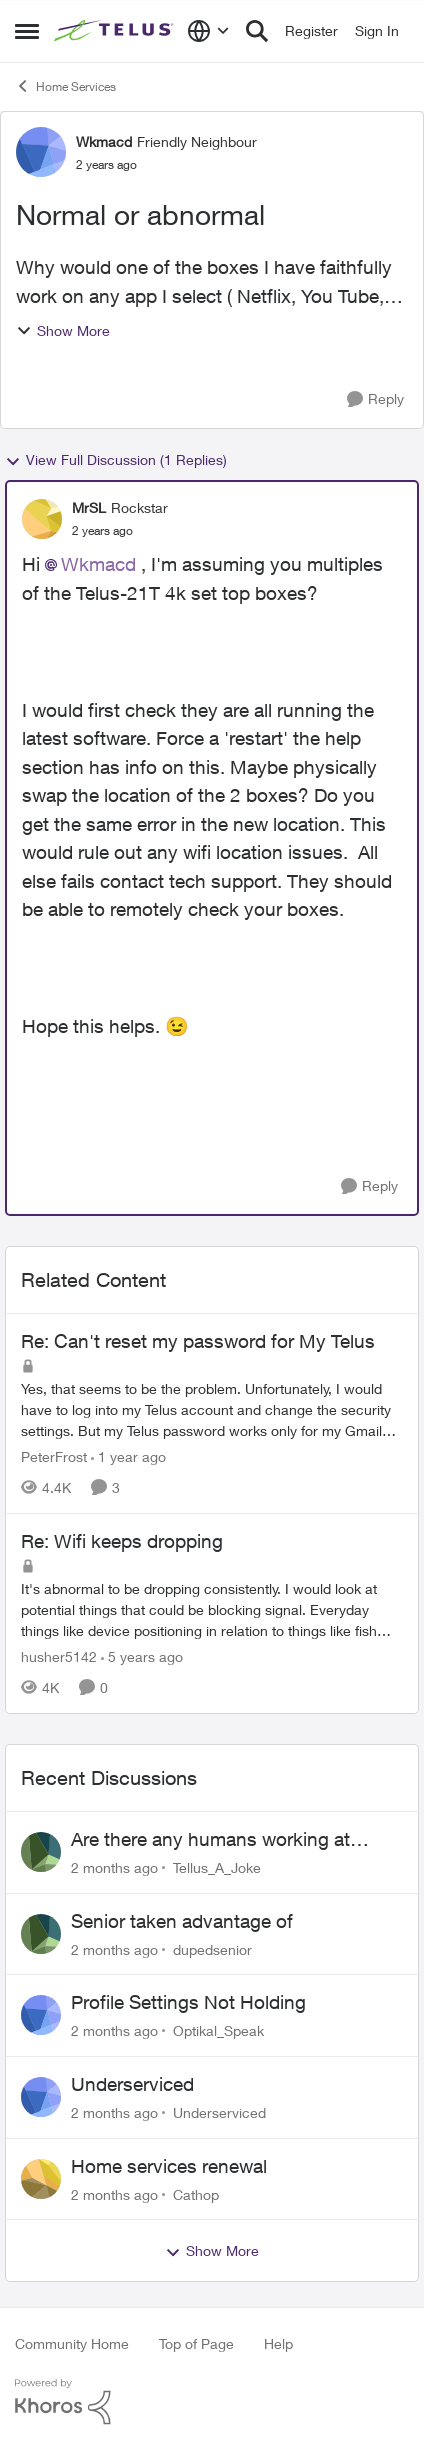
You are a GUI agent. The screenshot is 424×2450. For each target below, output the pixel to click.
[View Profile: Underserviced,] (41, 2097)
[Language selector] (208, 31)
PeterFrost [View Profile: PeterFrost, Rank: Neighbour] (54, 1456)
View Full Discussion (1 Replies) (116, 460)
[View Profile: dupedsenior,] (41, 1934)
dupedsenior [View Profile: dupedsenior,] (212, 1948)
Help (278, 2343)
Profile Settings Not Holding (188, 2002)
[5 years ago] (142, 1656)
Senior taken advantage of (182, 1921)
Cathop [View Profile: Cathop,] (196, 2193)
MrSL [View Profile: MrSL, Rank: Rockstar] (89, 507)
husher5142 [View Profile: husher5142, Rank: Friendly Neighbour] (59, 1656)
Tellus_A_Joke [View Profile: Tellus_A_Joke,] (217, 1867)
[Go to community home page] (115, 31)
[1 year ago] (128, 1456)
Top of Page (196, 2343)
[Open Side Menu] (27, 31)
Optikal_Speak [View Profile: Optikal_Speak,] (218, 2030)
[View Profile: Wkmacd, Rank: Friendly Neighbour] (41, 152)
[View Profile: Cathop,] (41, 2179)
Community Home (72, 2343)
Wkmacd (98, 564)
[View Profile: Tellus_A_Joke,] (41, 1852)
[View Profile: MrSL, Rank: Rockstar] (42, 519)
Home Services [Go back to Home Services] (65, 86)
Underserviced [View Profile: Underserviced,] (219, 2112)
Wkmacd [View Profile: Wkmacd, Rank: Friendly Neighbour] (104, 141)
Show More (63, 330)
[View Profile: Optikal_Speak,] (41, 2015)
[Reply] (375, 399)
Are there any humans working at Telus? (210, 1840)
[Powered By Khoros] (212, 2402)
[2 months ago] (114, 1867)
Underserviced (132, 2084)
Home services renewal (169, 2166)
